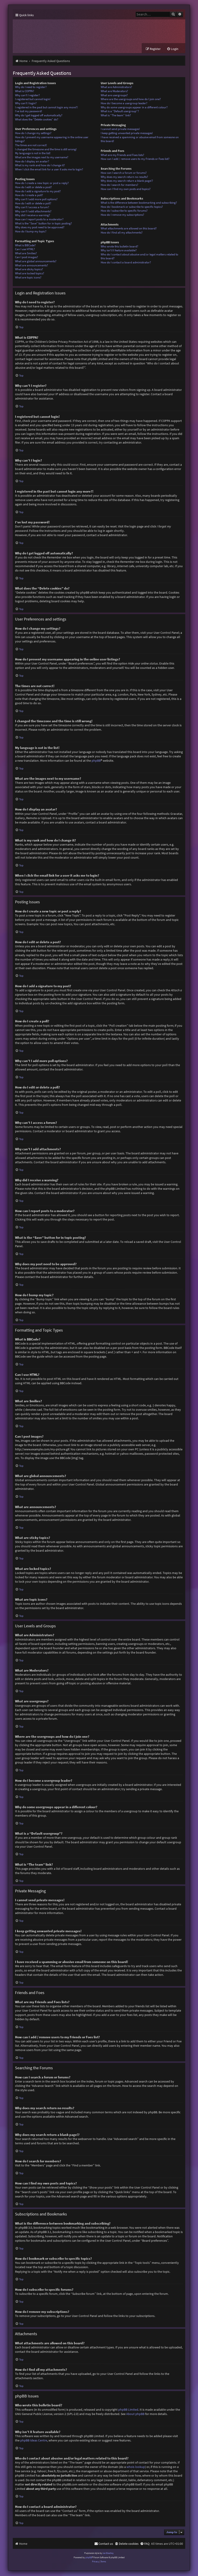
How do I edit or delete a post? (33, 188)
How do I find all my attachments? (122, 233)
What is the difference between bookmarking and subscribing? (139, 203)
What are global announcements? (36, 262)
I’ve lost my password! (28, 112)
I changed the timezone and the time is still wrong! (46, 150)
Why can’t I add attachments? (33, 212)
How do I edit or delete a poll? (33, 204)
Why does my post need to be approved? (39, 228)
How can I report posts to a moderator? (39, 220)
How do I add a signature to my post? (38, 192)
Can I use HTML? (25, 250)
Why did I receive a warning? (32, 216)
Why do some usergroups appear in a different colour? (134, 108)
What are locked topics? (29, 274)
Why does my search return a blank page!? (127, 181)
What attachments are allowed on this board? (129, 229)
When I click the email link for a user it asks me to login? (49, 170)
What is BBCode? (25, 246)
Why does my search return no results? (124, 177)
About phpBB (135, 2414)
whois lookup (135, 2467)
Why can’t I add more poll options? (36, 200)
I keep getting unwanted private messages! (127, 133)
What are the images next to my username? (41, 158)
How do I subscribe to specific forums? (124, 211)
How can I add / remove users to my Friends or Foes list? (135, 159)
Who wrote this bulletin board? (119, 247)
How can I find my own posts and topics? (126, 189)
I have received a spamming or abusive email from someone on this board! (140, 140)
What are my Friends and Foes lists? (122, 155)
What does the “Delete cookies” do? (36, 120)
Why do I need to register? (31, 88)
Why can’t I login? (26, 104)
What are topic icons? (28, 278)
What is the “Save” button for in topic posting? (43, 224)
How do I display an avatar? (32, 162)
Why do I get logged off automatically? (38, 116)
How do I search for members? (119, 185)
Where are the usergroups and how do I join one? (131, 100)
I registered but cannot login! (33, 100)
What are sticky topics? (29, 270)
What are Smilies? (26, 254)
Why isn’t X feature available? (119, 251)
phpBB (96, 761)
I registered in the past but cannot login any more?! (46, 108)
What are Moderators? (114, 91)
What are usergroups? (114, 96)
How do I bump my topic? (30, 232)
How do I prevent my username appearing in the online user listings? (51, 140)
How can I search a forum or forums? (124, 173)
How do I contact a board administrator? (126, 263)
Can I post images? (26, 258)
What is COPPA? (24, 91)
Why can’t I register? (27, 96)
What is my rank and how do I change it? (40, 166)
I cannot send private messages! (120, 130)
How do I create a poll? (29, 195)
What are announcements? (31, 266)
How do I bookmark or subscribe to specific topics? (132, 207)
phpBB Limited (128, 2410)
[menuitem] (172, 49)
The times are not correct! (31, 146)
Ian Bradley (108, 2553)
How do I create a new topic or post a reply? (42, 184)
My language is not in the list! (33, 154)
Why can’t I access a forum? (32, 208)
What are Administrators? (116, 88)
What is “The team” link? (116, 116)
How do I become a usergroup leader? (124, 104)
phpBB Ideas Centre (33, 2441)
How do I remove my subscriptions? (122, 215)
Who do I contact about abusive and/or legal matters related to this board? (139, 257)
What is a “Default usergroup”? (120, 112)
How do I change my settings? (33, 133)
